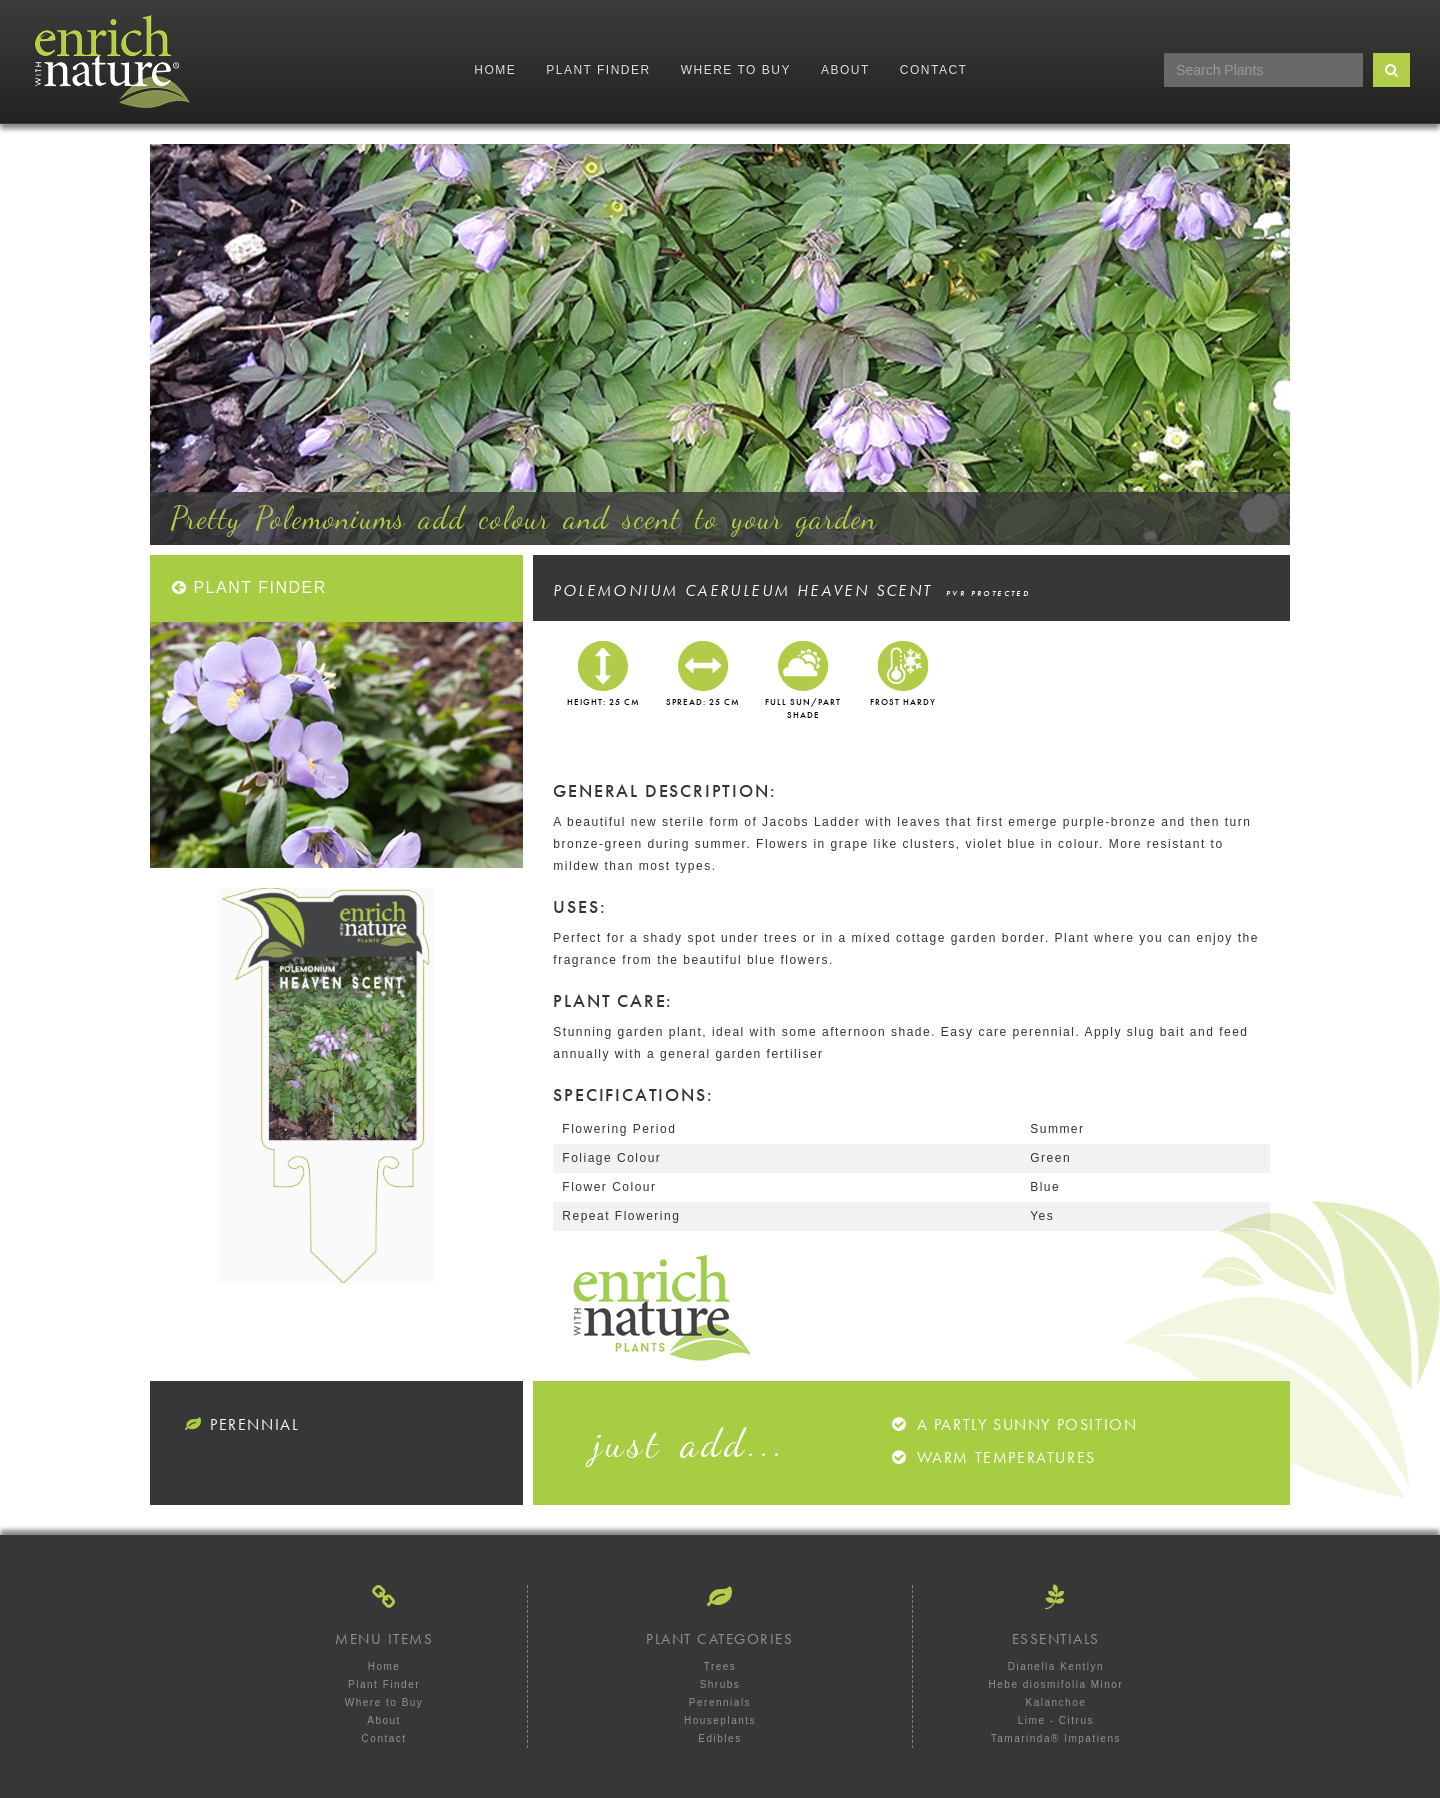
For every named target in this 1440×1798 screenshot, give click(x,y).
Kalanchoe (1056, 1702)
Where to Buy (736, 70)
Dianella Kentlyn (1056, 1666)
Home (495, 70)
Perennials (720, 1702)
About (845, 70)
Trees (720, 1666)
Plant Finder (598, 70)
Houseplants (720, 1720)
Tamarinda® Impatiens (1056, 1738)
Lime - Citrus (1056, 1720)
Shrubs (720, 1684)
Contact (934, 70)
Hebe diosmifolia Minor (1056, 1684)
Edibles (719, 1738)
